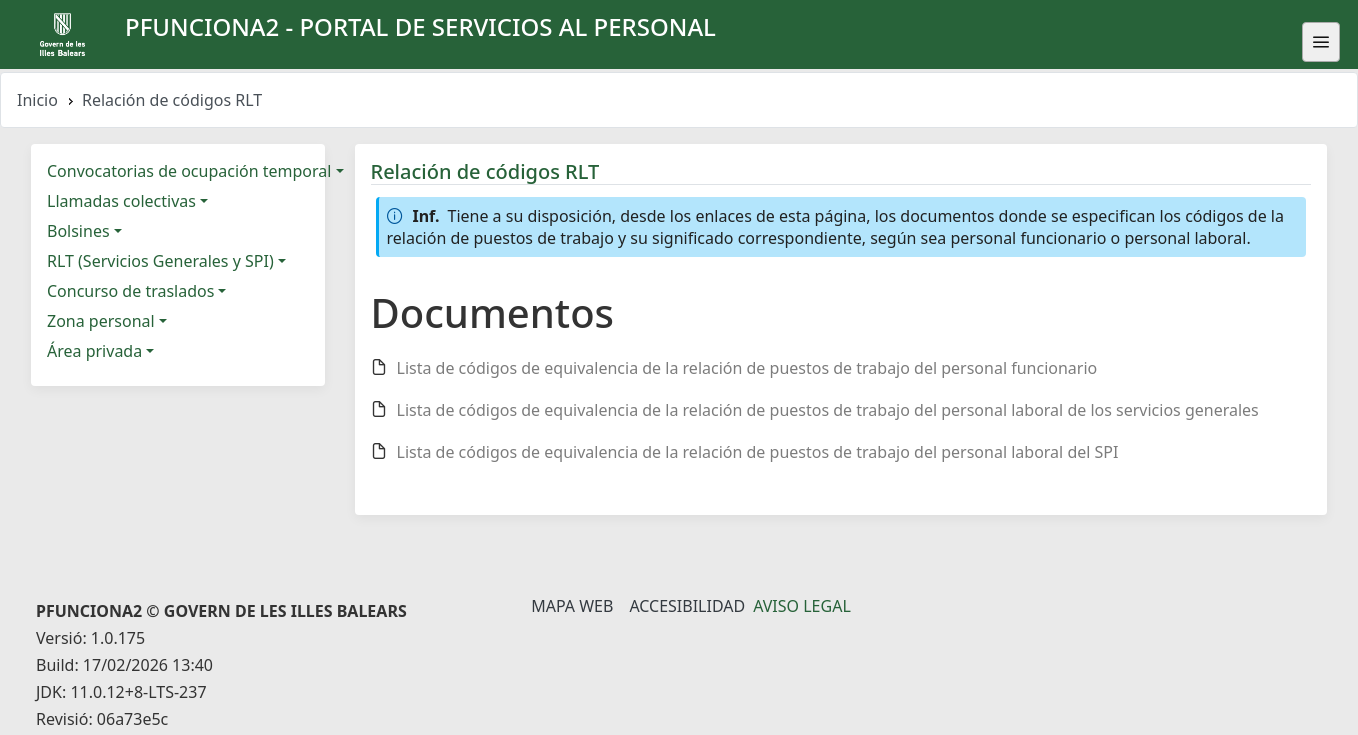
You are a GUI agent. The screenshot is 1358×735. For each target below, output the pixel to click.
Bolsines (78, 231)
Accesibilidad (687, 606)
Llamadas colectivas (121, 201)
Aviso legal (802, 606)
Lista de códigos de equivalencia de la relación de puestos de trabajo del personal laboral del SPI (758, 452)
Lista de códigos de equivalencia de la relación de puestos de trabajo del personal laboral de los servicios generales (828, 410)
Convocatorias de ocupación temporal (189, 171)
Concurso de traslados (130, 291)
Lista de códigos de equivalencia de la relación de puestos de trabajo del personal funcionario (747, 368)
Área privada (94, 351)
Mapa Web (572, 606)
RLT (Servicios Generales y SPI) (160, 261)
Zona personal (101, 321)
